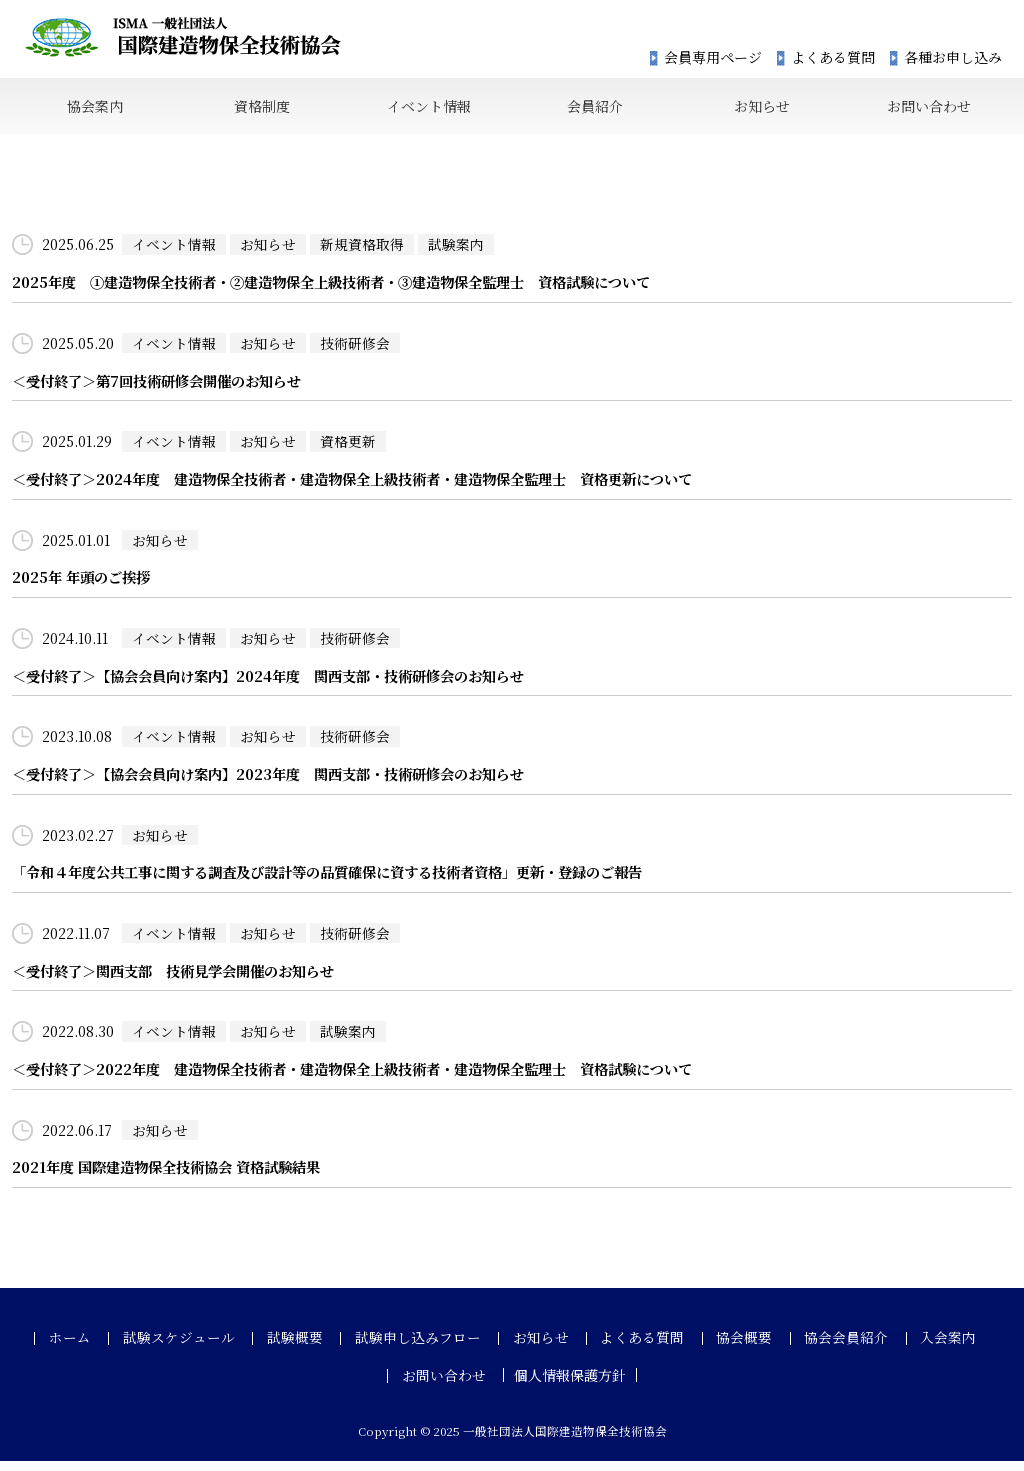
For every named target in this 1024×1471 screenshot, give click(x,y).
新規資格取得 (362, 249)
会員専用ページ (713, 58)
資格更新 (348, 447)
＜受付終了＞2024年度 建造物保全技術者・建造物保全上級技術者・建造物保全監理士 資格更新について (375, 485)
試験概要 (309, 1349)
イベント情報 (428, 108)
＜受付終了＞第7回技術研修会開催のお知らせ (166, 386)
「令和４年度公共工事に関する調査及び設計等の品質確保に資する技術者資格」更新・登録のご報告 (349, 881)
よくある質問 (833, 58)
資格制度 (261, 108)
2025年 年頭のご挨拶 (84, 584)
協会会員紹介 (826, 1349)
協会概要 (731, 1349)
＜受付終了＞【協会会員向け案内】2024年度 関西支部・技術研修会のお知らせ (285, 683)
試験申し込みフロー (425, 1349)
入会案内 (921, 1349)
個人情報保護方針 (567, 1386)
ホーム (98, 1349)
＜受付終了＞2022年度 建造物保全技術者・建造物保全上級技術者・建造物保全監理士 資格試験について (375, 1079)
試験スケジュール (200, 1349)
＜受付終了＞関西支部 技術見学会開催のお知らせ (184, 980)
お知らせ (761, 108)
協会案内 (95, 108)
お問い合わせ (928, 108)
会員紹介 (595, 108)
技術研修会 (355, 348)
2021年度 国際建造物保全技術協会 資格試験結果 (175, 1178)
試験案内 (456, 249)
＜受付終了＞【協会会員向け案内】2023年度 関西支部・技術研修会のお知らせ (285, 782)
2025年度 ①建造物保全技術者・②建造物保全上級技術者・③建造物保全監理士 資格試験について (352, 287)
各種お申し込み (953, 58)
